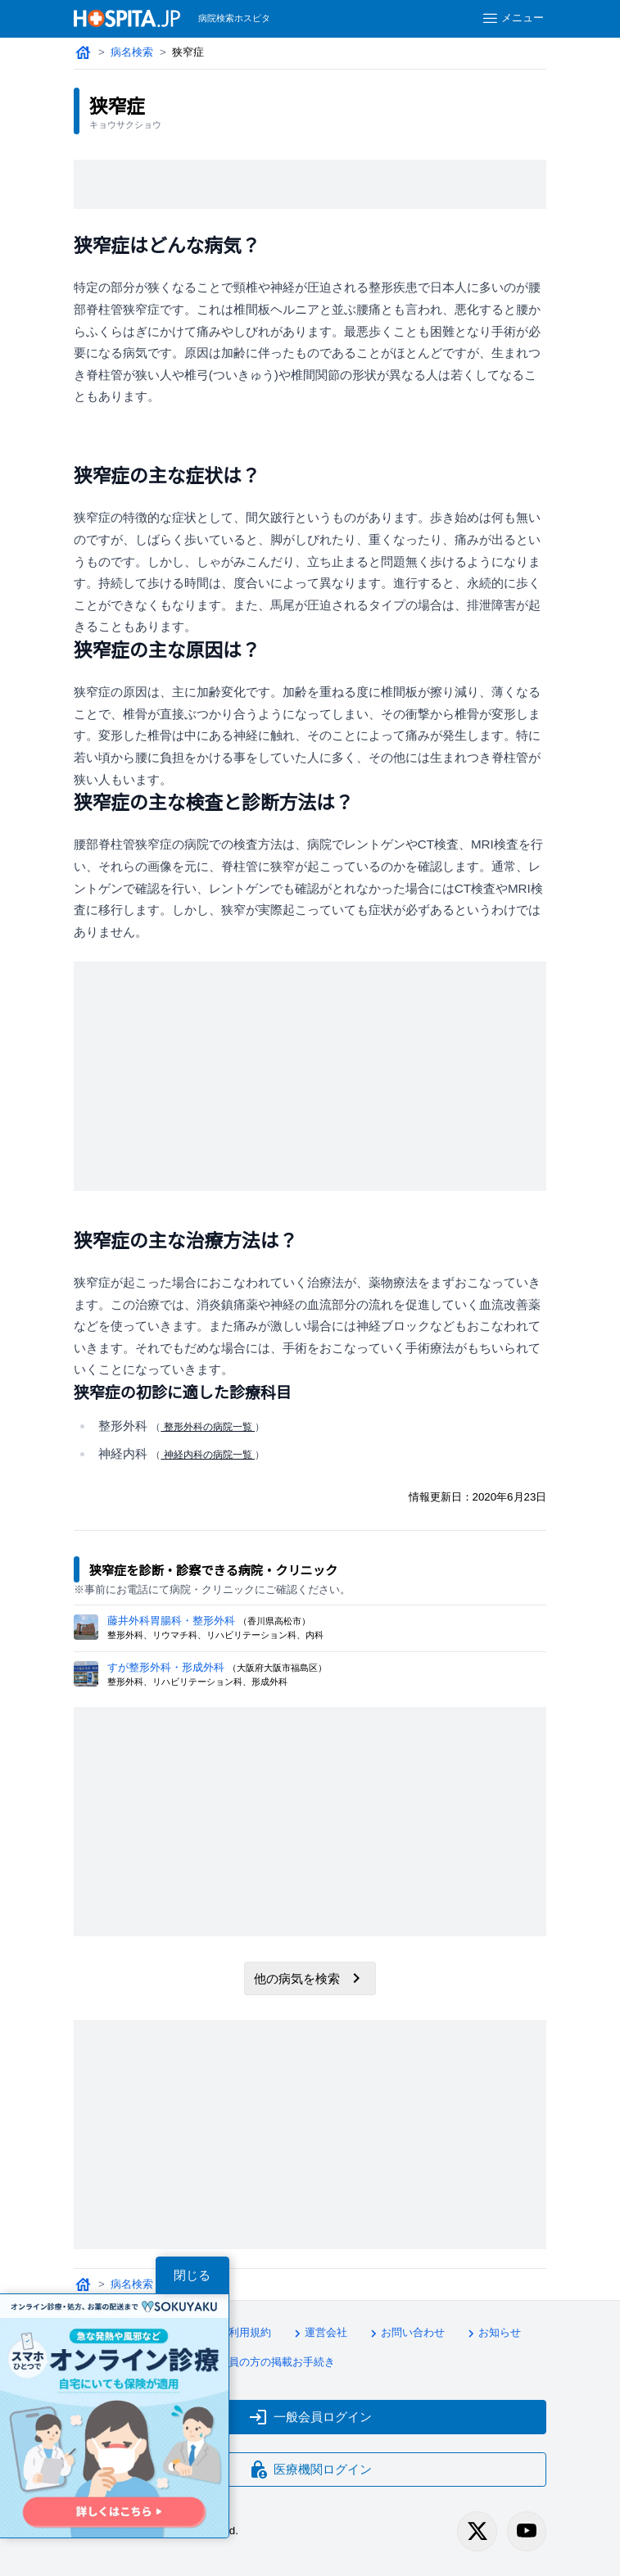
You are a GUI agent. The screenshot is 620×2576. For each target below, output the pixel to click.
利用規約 (242, 2333)
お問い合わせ (405, 2333)
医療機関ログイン (310, 2469)
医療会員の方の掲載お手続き (258, 2363)
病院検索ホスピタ (234, 18)
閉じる (192, 2275)
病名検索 (132, 52)
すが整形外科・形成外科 (165, 1667)
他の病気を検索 (310, 1978)
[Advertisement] (310, 184)
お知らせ (492, 2333)
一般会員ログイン (310, 2417)
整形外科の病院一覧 (208, 1427)
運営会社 (318, 2333)
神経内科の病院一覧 (208, 1454)
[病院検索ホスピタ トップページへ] (127, 18)
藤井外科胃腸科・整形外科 (171, 1620)
